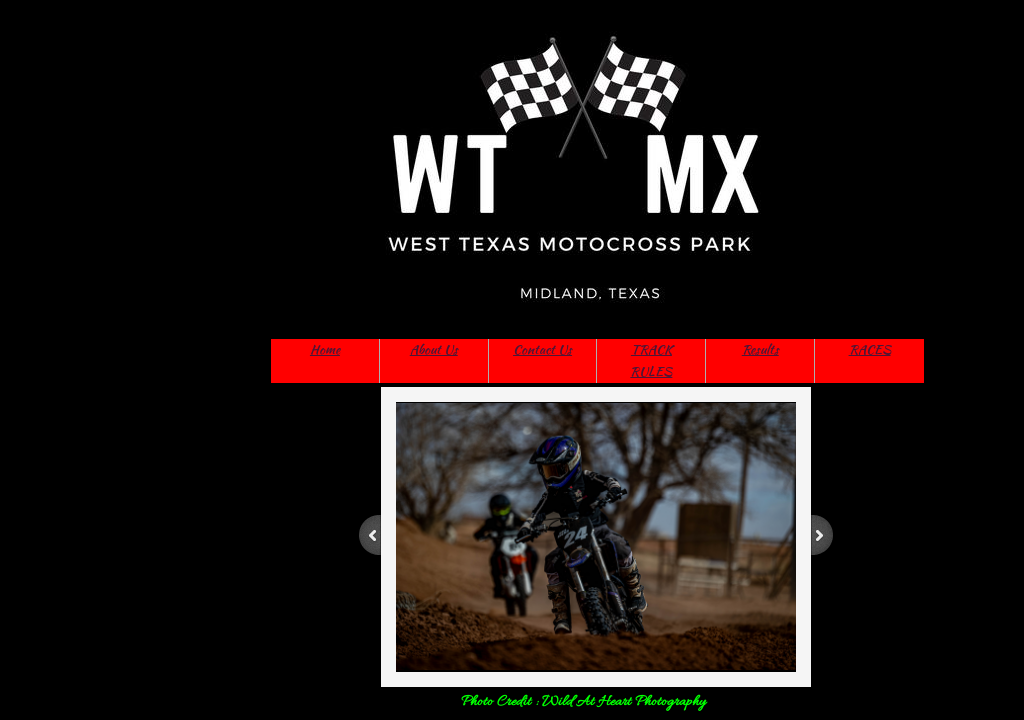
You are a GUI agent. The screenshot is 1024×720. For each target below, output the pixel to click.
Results (760, 349)
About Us (434, 349)
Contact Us (542, 349)
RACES (870, 349)
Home (325, 349)
